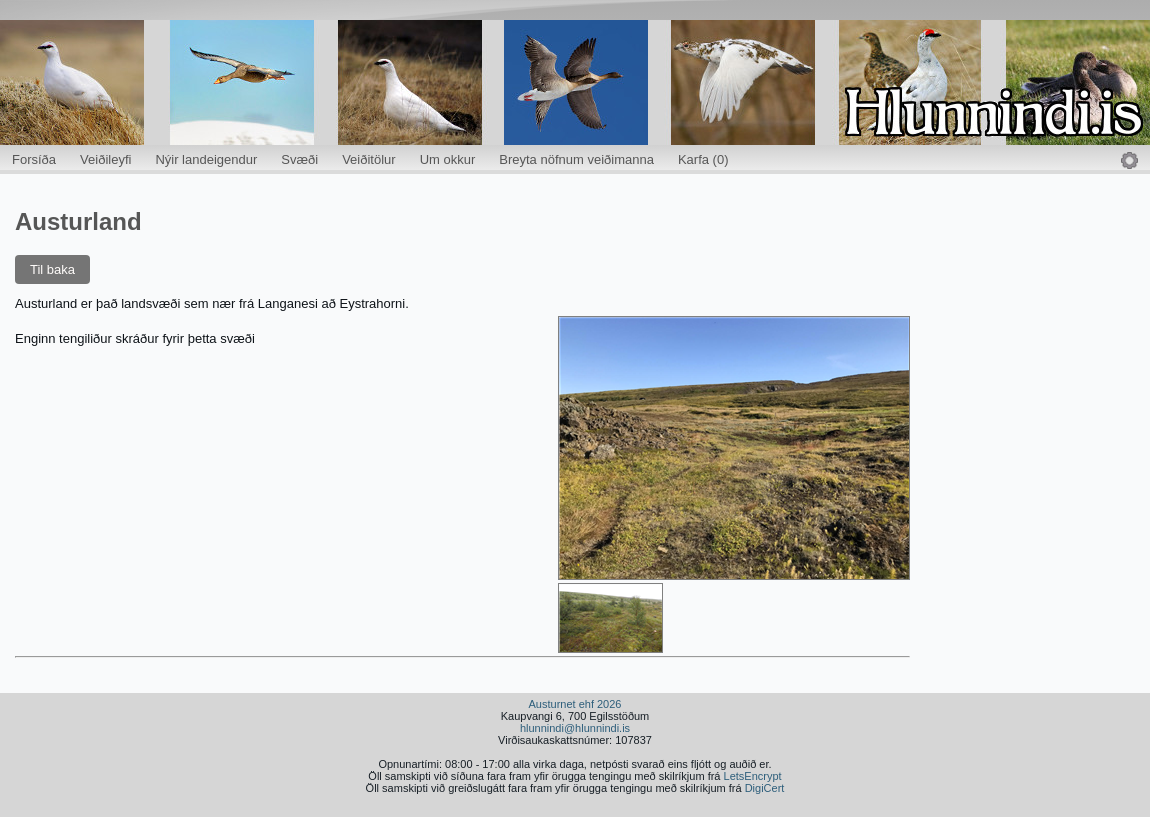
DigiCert (765, 788)
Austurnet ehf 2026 (575, 704)
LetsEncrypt (753, 776)
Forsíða (34, 159)
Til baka (52, 269)
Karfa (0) (703, 159)
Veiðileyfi (105, 159)
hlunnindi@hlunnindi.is (575, 728)
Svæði (299, 159)
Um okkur (448, 159)
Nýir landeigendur (206, 159)
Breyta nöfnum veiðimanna (576, 159)
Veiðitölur (368, 159)
